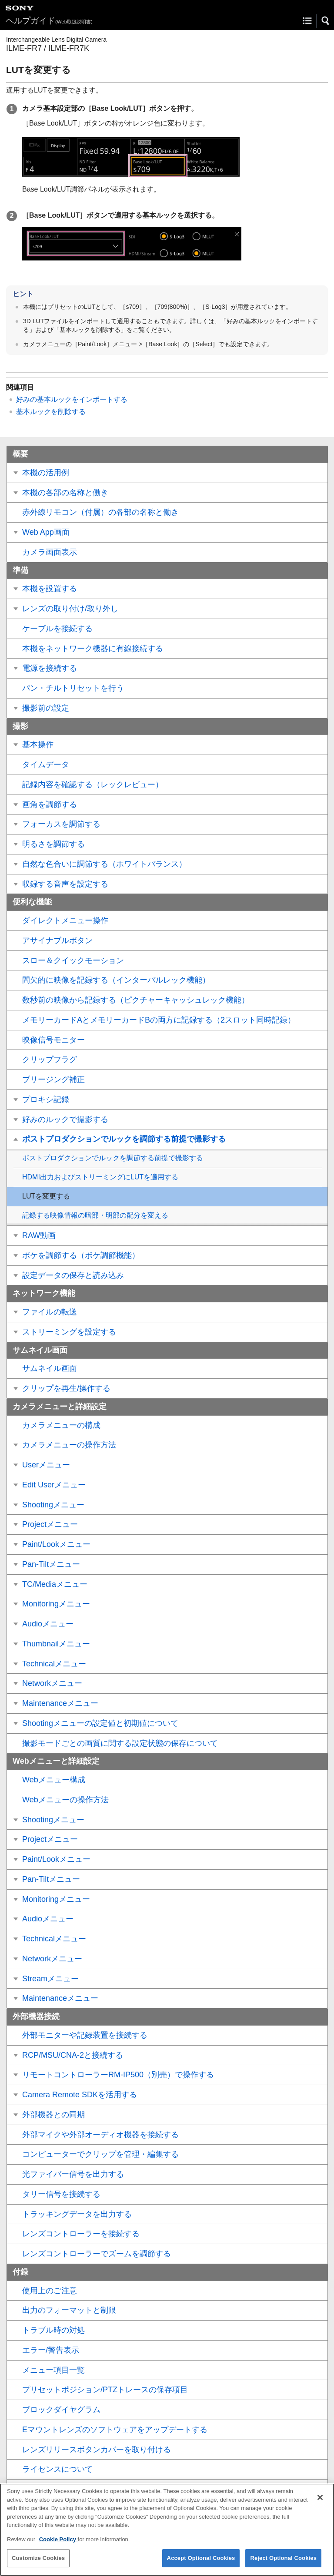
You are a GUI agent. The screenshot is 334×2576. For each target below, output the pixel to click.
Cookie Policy (58, 2546)
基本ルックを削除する (51, 411)
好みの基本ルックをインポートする (71, 399)
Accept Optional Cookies (201, 2565)
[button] (326, 21)
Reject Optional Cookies (283, 2565)
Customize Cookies (38, 2565)
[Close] (320, 2504)
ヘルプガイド (49, 20)
